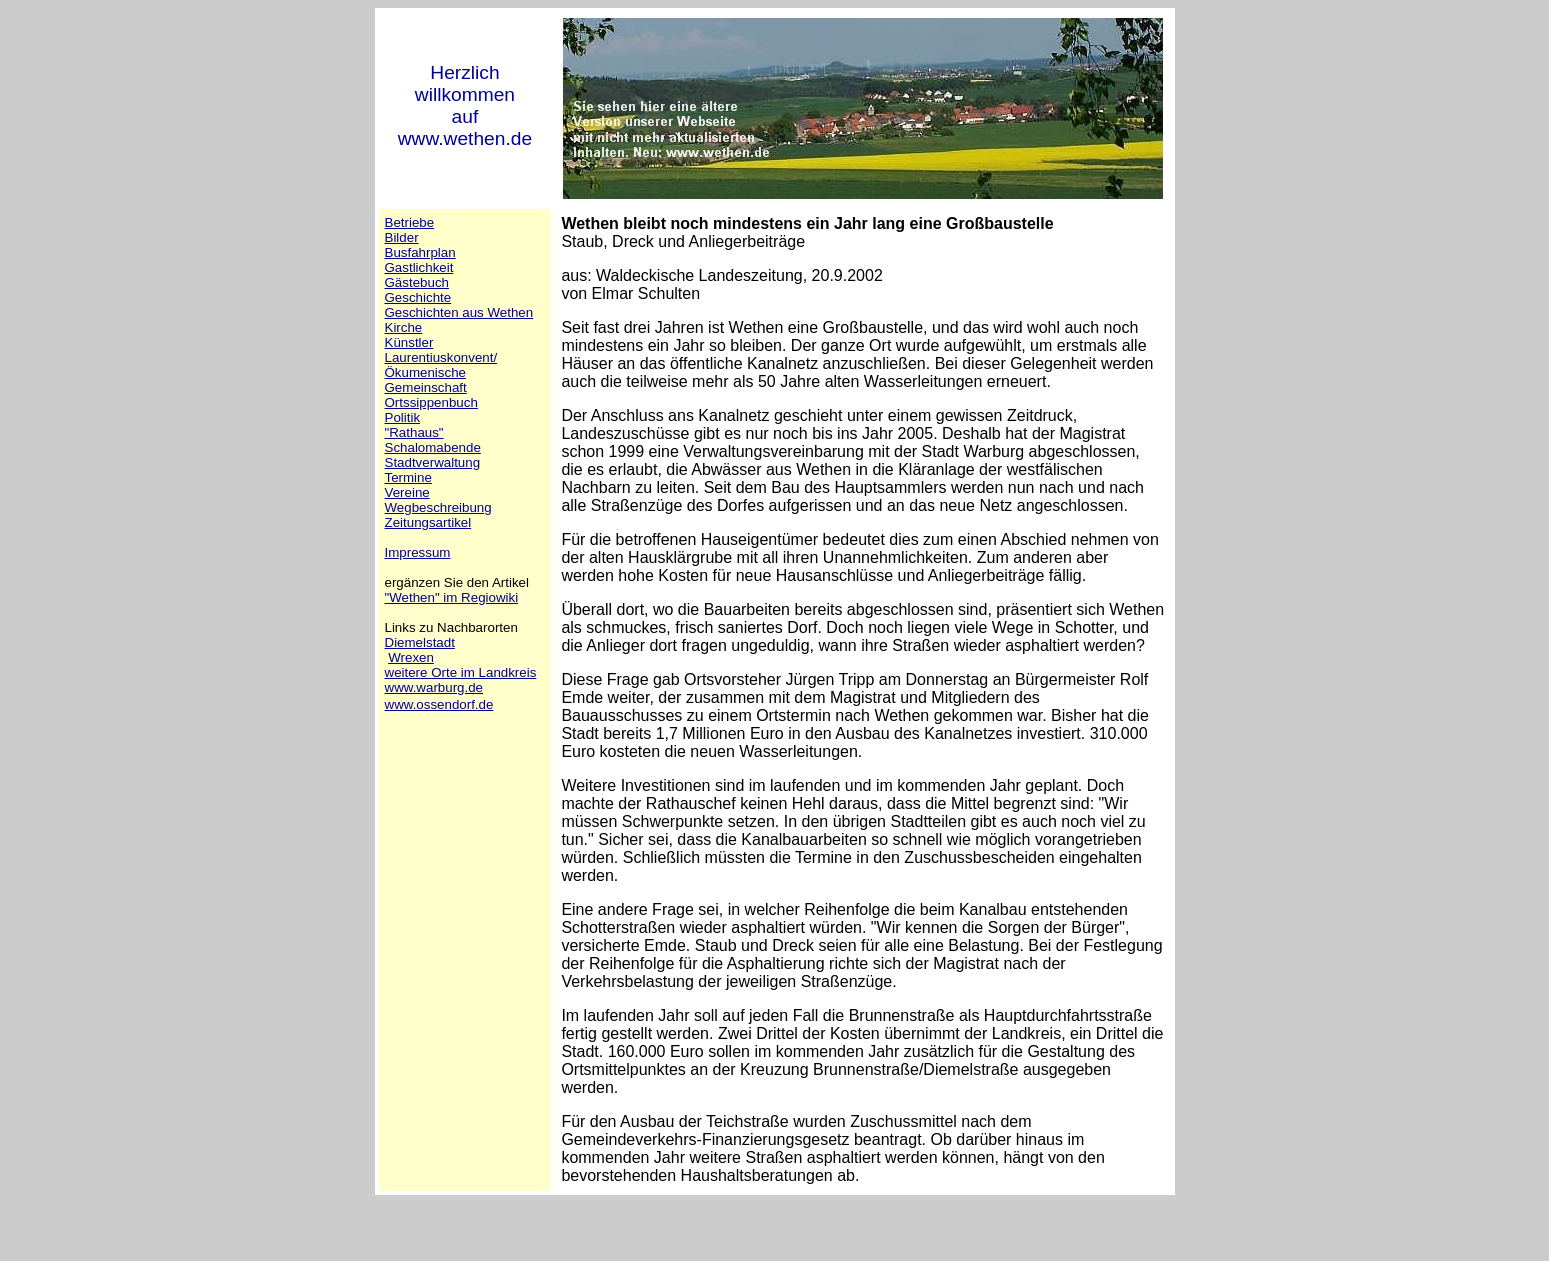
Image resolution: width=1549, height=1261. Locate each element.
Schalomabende (433, 447)
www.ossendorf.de (439, 704)
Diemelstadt (420, 642)
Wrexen (411, 657)
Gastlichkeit (419, 267)
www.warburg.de (434, 687)
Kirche (404, 327)
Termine (408, 477)
